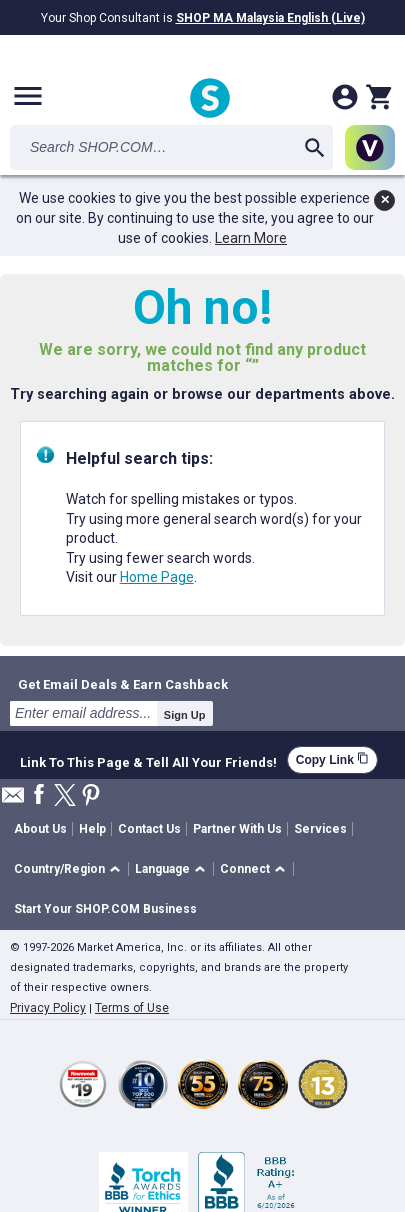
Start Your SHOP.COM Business (105, 909)
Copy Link (332, 759)
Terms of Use (132, 1008)
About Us (40, 829)
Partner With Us (237, 829)
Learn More (251, 238)
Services (320, 829)
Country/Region (59, 869)
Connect (245, 869)
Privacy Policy (48, 1008)
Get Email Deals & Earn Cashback (123, 684)
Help (92, 829)
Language (162, 869)
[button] (70, 869)
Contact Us (149, 829)
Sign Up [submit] (185, 715)
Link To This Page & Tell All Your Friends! (148, 760)
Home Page (157, 577)
